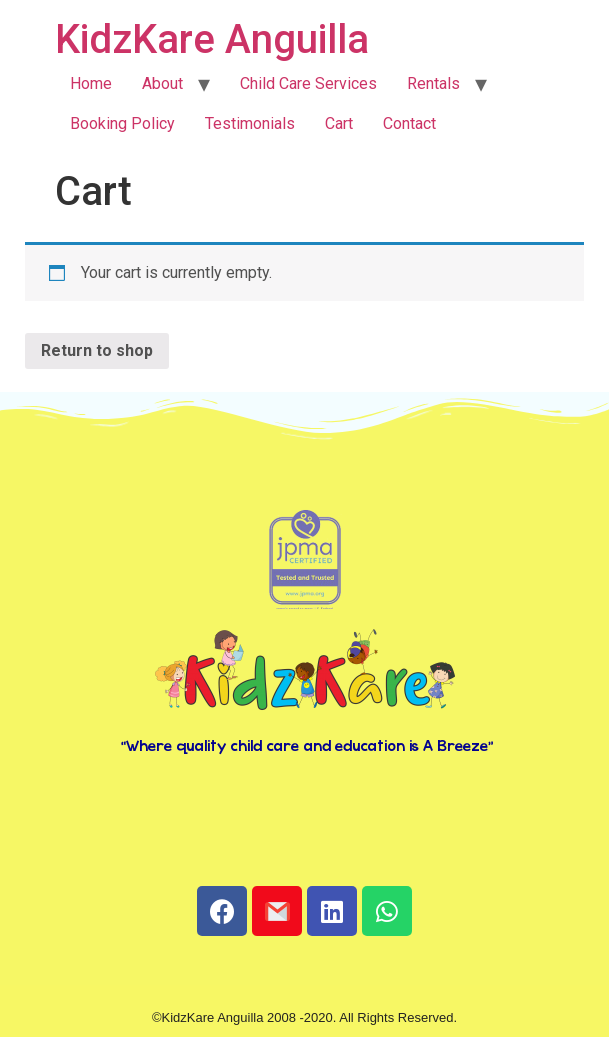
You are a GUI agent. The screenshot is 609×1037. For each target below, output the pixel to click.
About (162, 83)
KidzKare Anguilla (212, 39)
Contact (409, 123)
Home (91, 83)
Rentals (433, 83)
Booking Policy (122, 123)
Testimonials (250, 123)
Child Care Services (308, 83)
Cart (339, 123)
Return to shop (97, 350)
